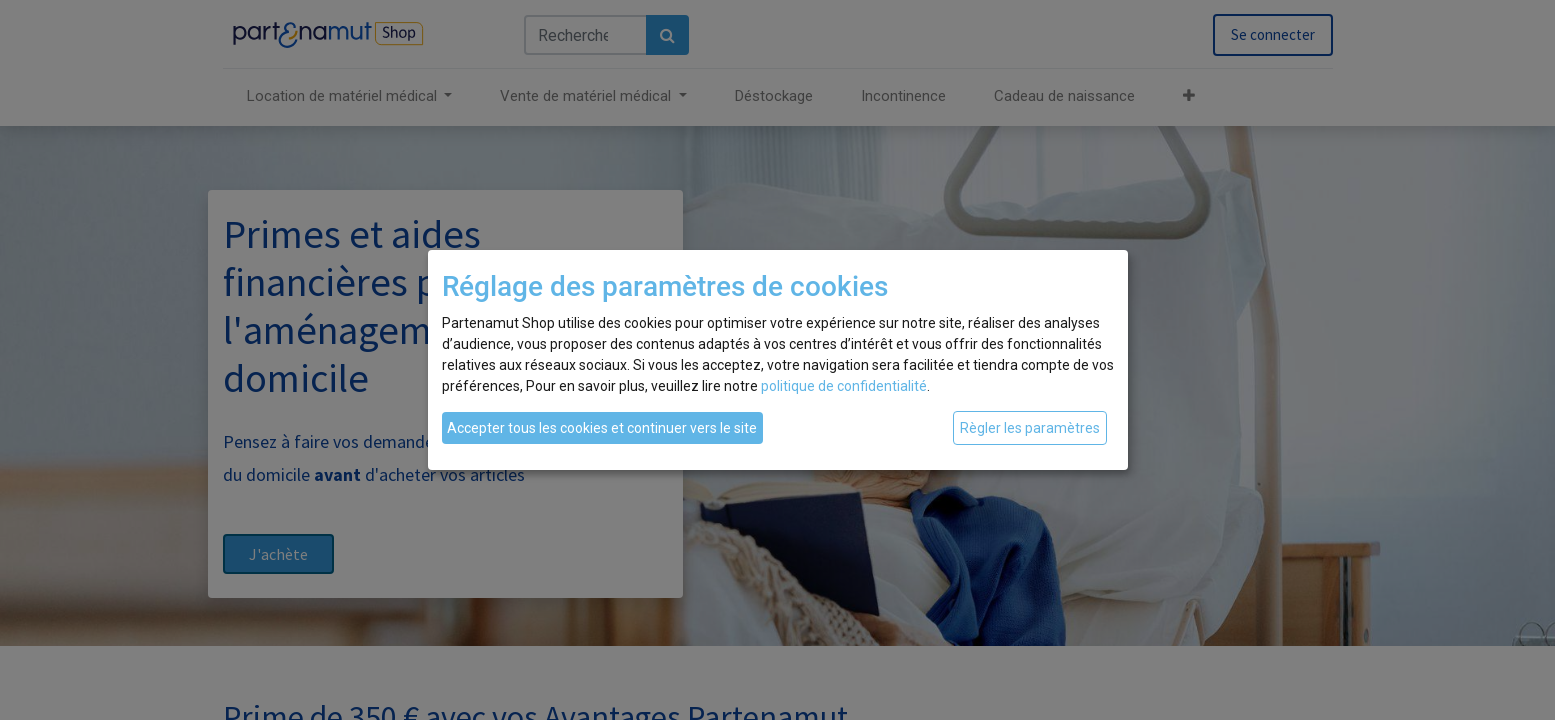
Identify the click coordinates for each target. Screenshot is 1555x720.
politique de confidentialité (844, 386)
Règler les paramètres (1030, 428)
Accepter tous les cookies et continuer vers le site (602, 428)
